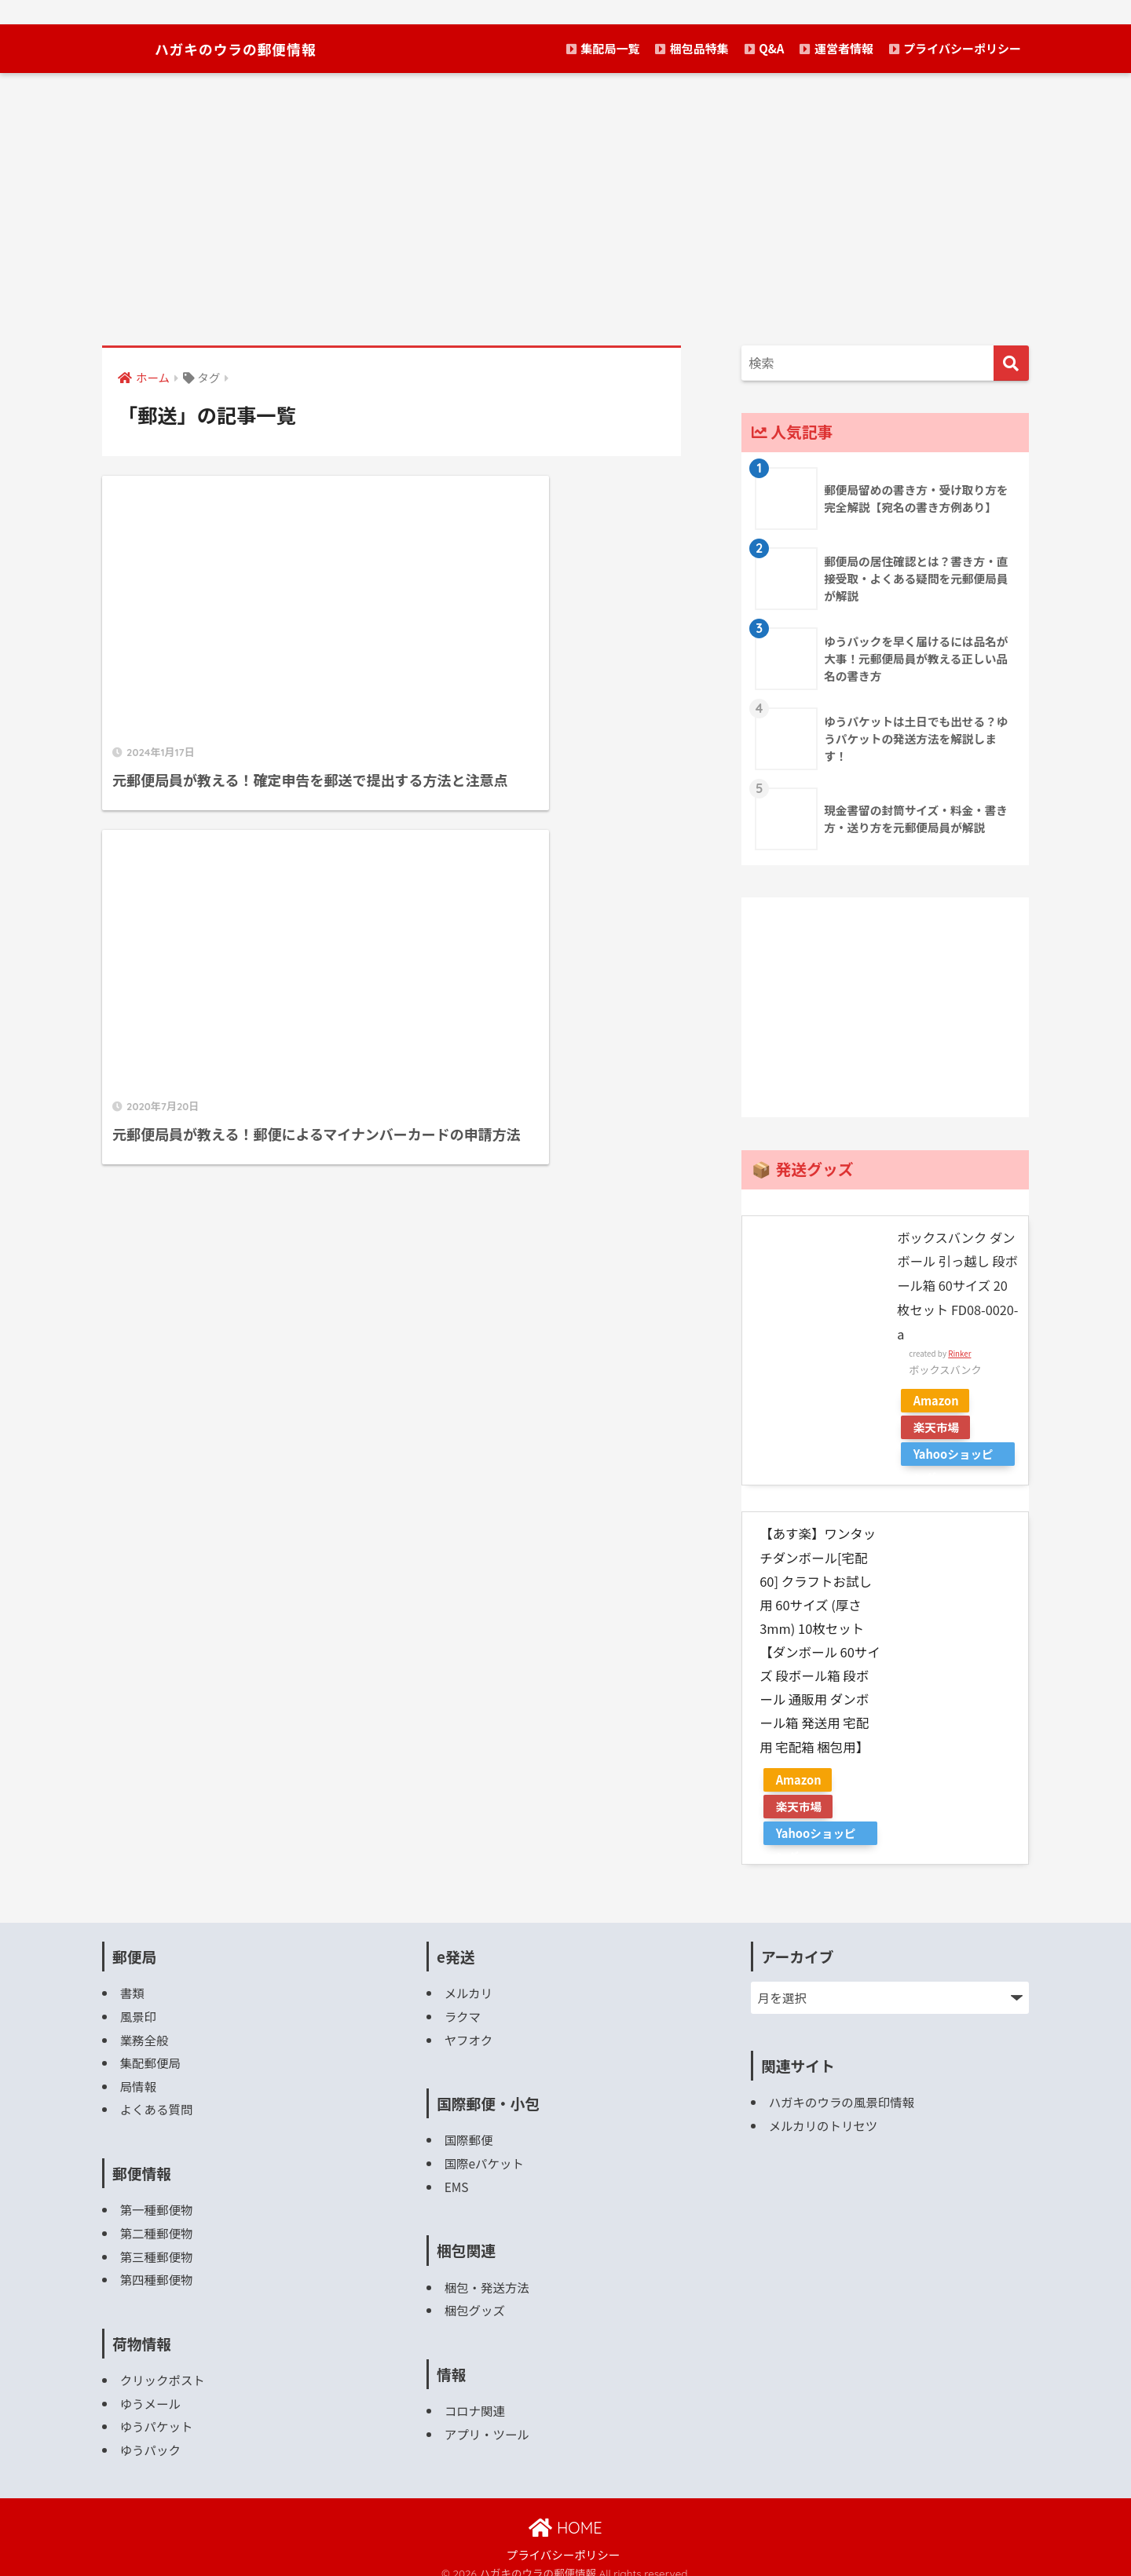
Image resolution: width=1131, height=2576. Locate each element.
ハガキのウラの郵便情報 (234, 48)
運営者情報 (836, 48)
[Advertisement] (565, 209)
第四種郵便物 (157, 2269)
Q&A (765, 48)
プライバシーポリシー (955, 48)
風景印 (138, 2012)
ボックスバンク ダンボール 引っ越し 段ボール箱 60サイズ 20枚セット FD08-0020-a (956, 1285)
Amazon (938, 1397)
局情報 (138, 2079)
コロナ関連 (475, 2400)
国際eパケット (485, 2156)
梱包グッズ (475, 2301)
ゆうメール (150, 2391)
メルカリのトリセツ (824, 2121)
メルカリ (469, 1989)
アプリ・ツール (487, 2423)
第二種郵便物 (157, 2224)
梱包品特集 (691, 48)
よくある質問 (157, 2101)
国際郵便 (469, 2134)
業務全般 (145, 2034)
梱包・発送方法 (487, 2279)
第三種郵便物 (157, 2246)
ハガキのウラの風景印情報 (843, 2098)
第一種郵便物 (157, 2201)
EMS (457, 2179)
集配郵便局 (150, 2057)
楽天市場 (938, 1424)
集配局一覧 (602, 48)
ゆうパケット (157, 2413)
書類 (132, 1989)
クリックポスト (163, 2368)
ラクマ (463, 2012)
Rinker (960, 1350)
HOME (565, 2513)
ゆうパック (150, 2436)
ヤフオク (469, 2034)
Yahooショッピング (955, 1452)
